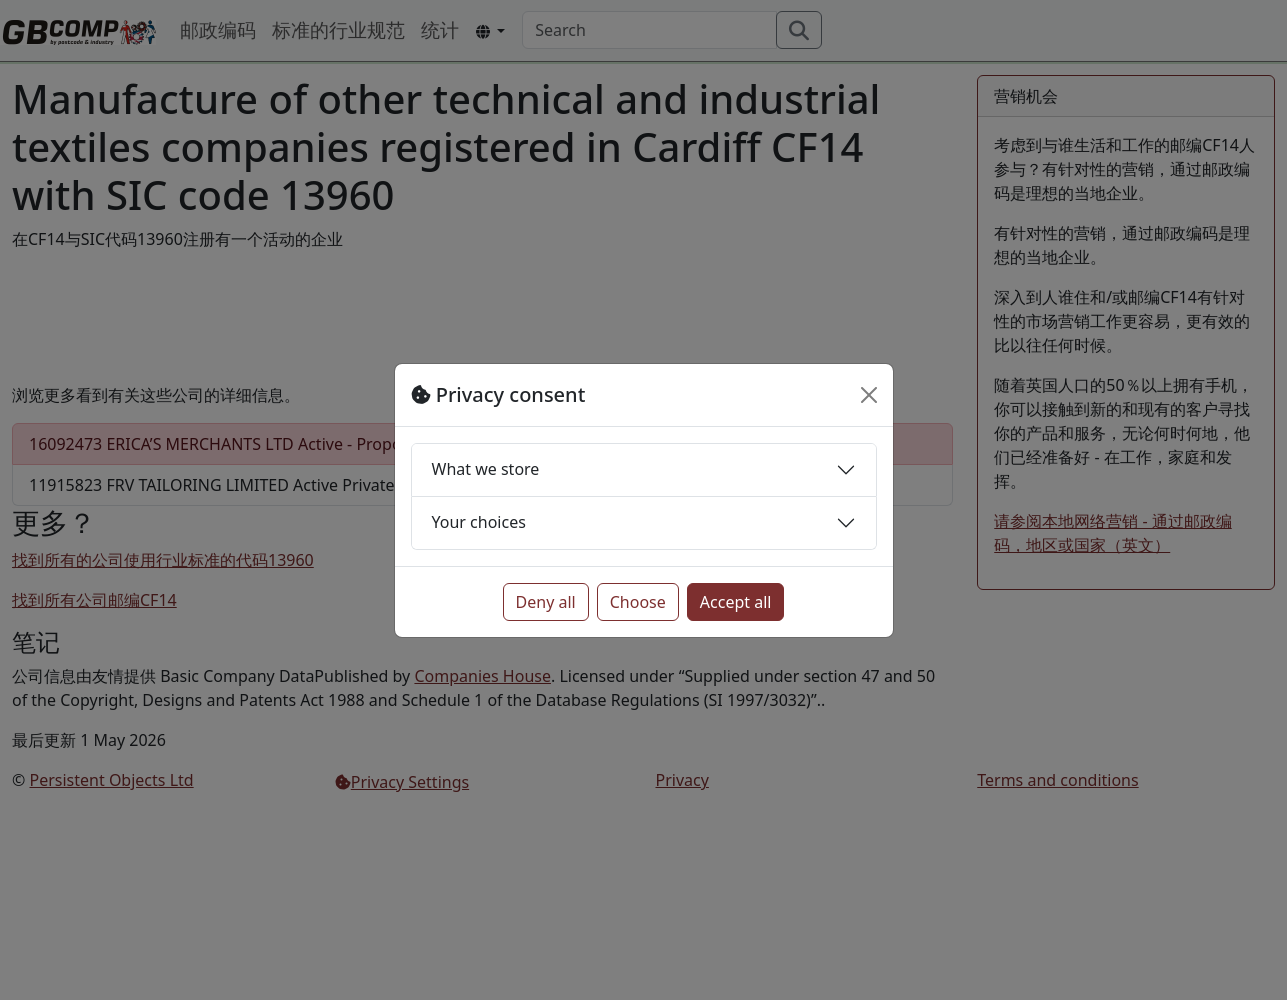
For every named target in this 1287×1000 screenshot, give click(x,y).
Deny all (546, 602)
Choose (638, 602)
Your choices (479, 522)
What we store (486, 469)
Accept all (736, 602)
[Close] (869, 395)
